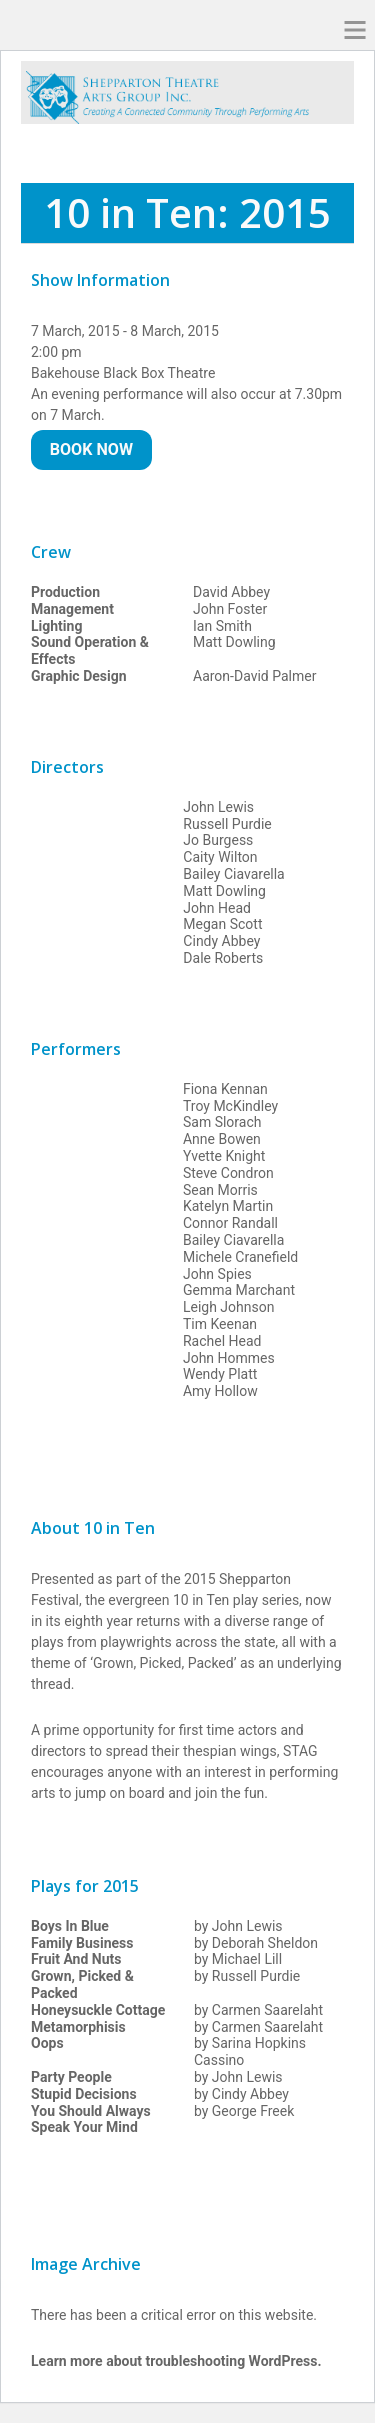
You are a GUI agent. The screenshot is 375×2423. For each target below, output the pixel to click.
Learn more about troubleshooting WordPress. (176, 2361)
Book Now (91, 449)
